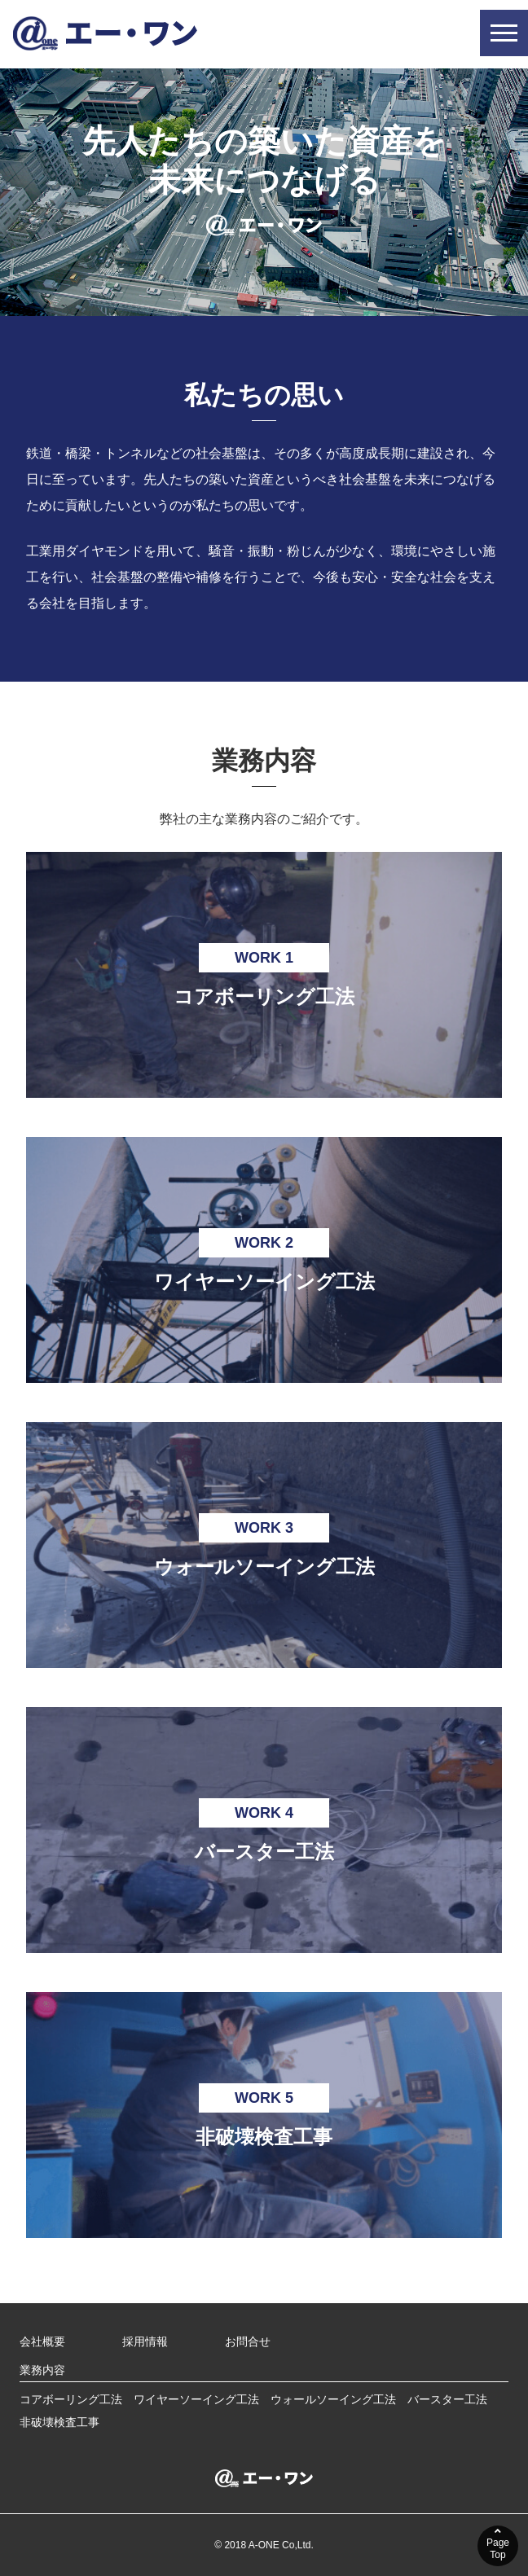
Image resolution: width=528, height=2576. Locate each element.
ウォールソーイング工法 (333, 2399)
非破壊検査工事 (59, 2422)
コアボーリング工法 (71, 2399)
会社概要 (42, 2341)
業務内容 (42, 2369)
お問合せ (248, 2341)
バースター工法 (447, 2399)
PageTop (497, 2543)
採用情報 (145, 2341)
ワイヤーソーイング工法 (196, 2399)
